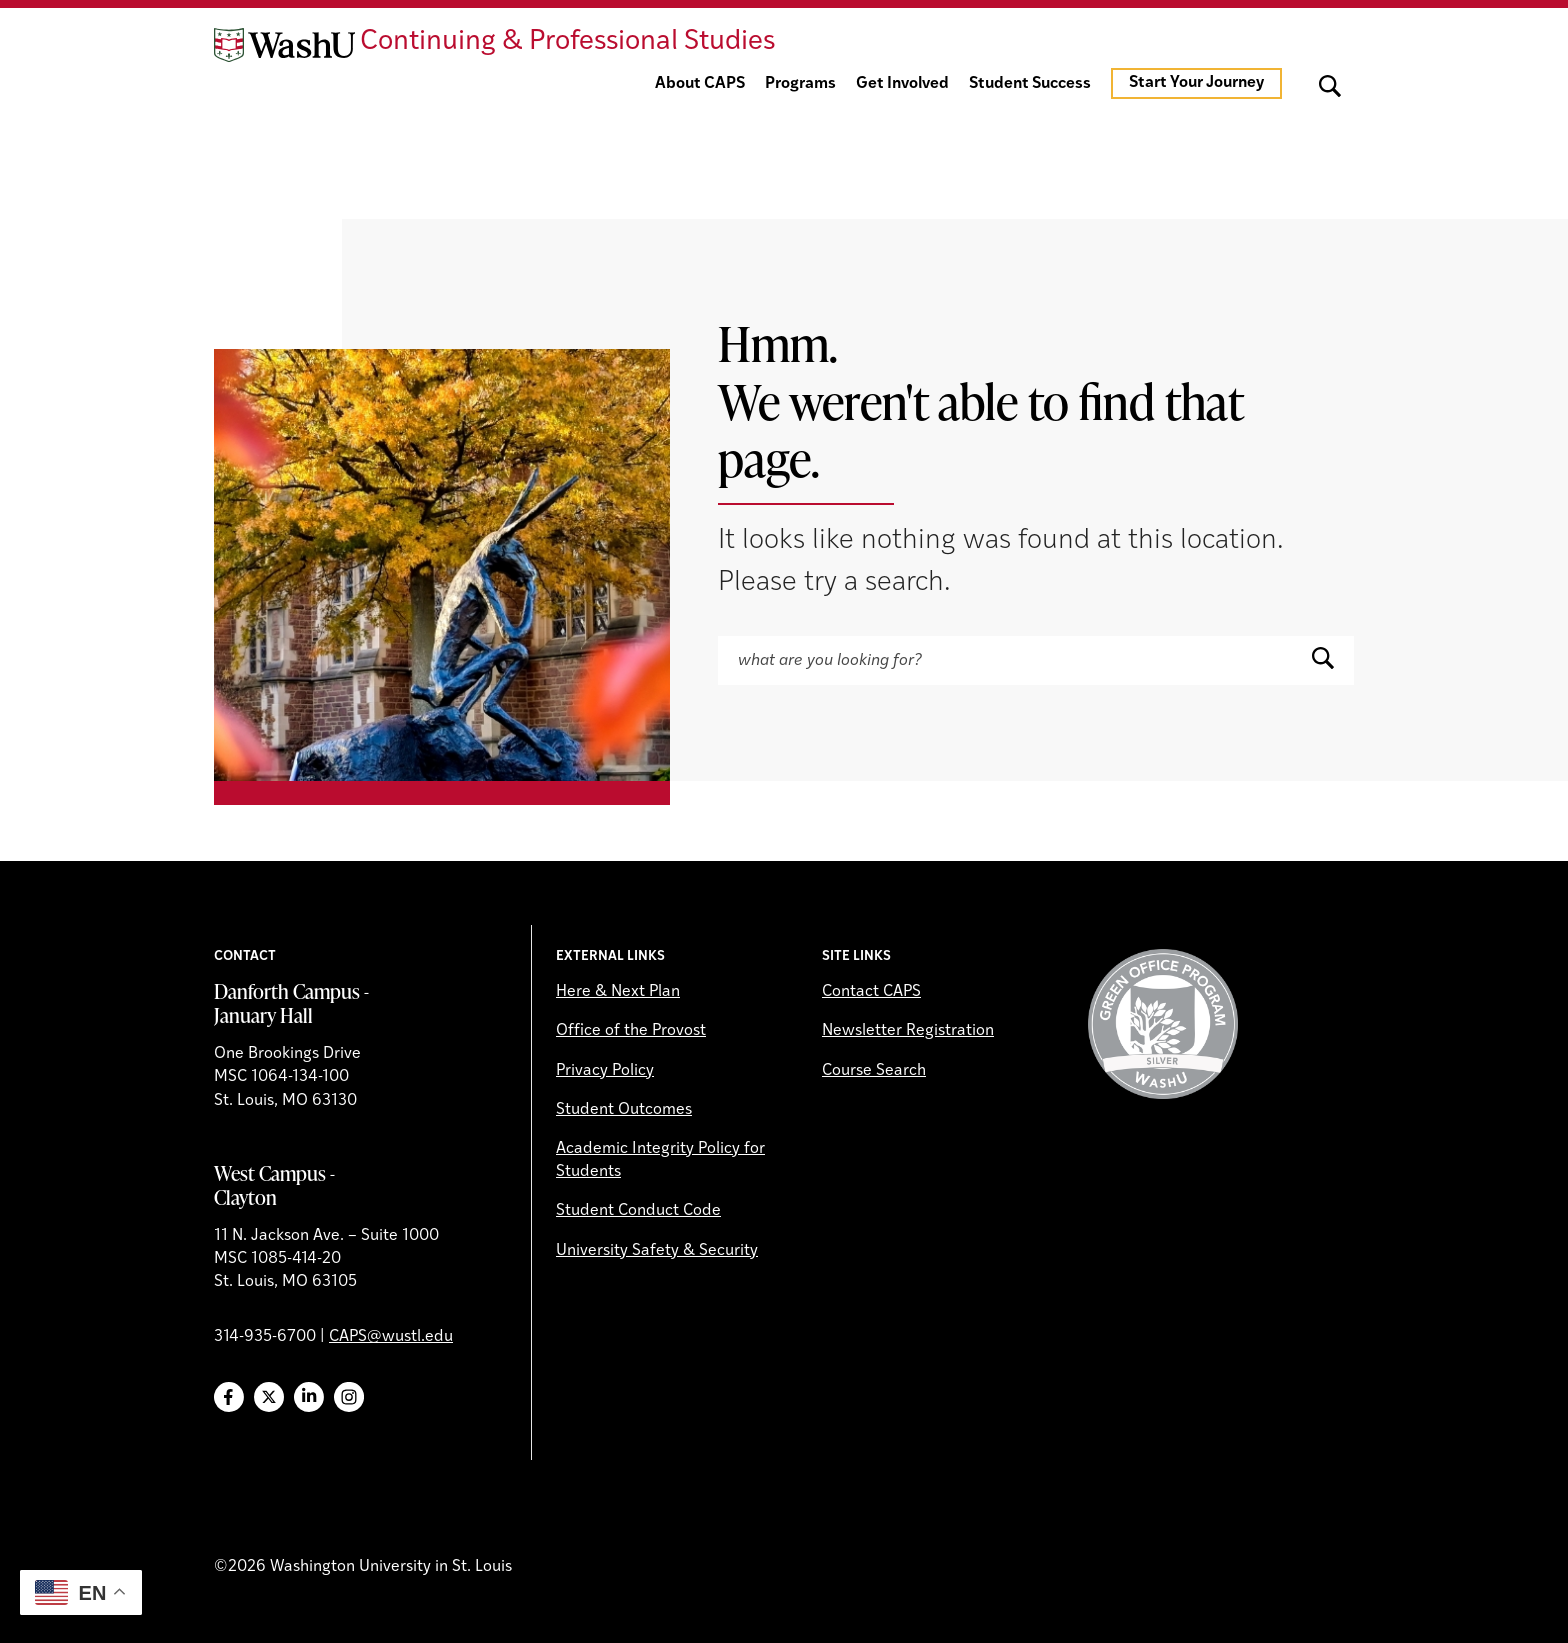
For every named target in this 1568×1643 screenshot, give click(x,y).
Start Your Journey (1196, 83)
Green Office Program (1163, 1024)
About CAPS (700, 84)
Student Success (1030, 84)
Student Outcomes (624, 1110)
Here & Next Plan (618, 992)
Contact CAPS (871, 992)
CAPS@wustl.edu (391, 1337)
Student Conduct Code (638, 1211)
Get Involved (902, 84)
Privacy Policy (605, 1071)
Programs (800, 84)
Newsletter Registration (908, 1031)
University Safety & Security (657, 1251)
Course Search (874, 1071)
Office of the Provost (631, 1031)
